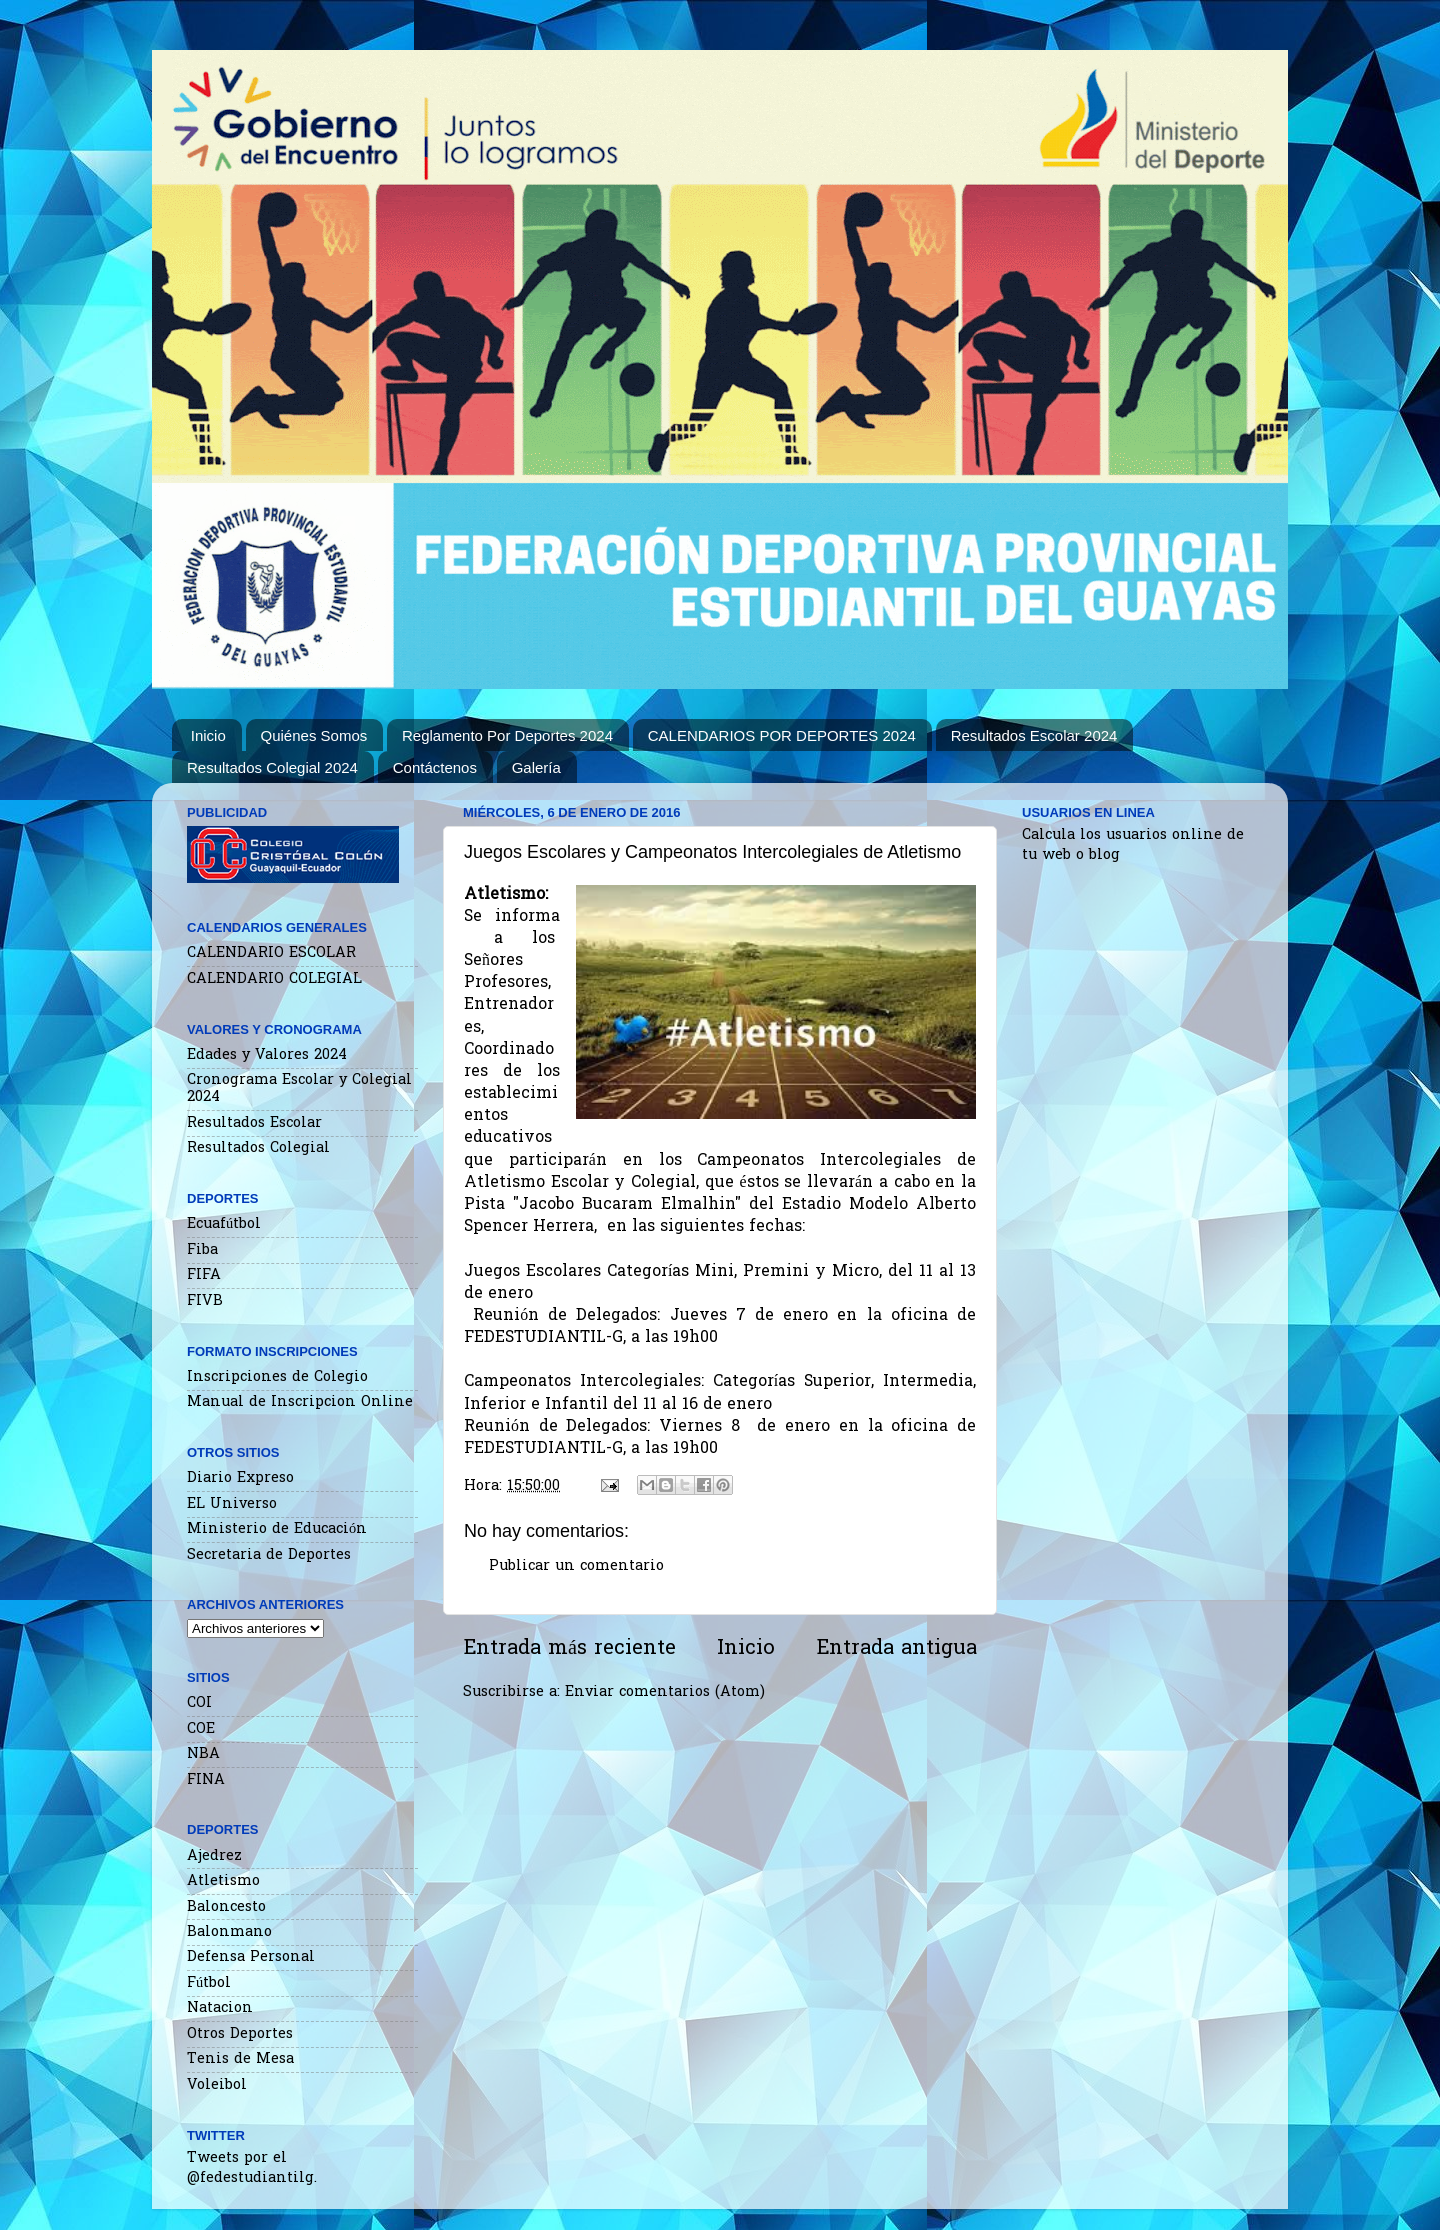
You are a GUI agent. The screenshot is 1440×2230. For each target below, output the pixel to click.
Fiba (202, 1250)
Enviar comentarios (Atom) (665, 1692)
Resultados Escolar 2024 (1034, 735)
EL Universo (232, 1504)
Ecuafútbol (224, 1224)
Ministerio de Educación (277, 1529)
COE (201, 1729)
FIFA (204, 1275)
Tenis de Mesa (240, 2059)
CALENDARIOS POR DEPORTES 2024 (782, 735)
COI (199, 1703)
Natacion (220, 2008)
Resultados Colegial (258, 1148)
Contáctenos (435, 767)
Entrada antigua (896, 1649)
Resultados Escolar (254, 1123)
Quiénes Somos (314, 735)
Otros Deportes (240, 2034)
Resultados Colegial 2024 (272, 767)
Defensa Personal (251, 1957)
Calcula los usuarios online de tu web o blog (1133, 845)
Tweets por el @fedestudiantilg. (252, 2168)
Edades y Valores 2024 (267, 1055)
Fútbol (209, 1983)
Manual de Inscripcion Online (300, 1402)
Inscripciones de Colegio (277, 1377)
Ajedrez (214, 1856)
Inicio (208, 735)
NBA (203, 1754)
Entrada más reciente (569, 1649)
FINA (206, 1780)
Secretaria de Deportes (269, 1555)
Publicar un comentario (576, 1566)
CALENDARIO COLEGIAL (274, 979)
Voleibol (217, 2085)
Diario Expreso (240, 1478)
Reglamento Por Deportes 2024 (507, 735)
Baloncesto (226, 1907)
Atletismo (223, 1881)
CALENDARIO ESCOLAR (271, 953)
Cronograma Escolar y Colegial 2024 (299, 1089)
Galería (536, 767)
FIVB (205, 1301)
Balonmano (229, 1932)
